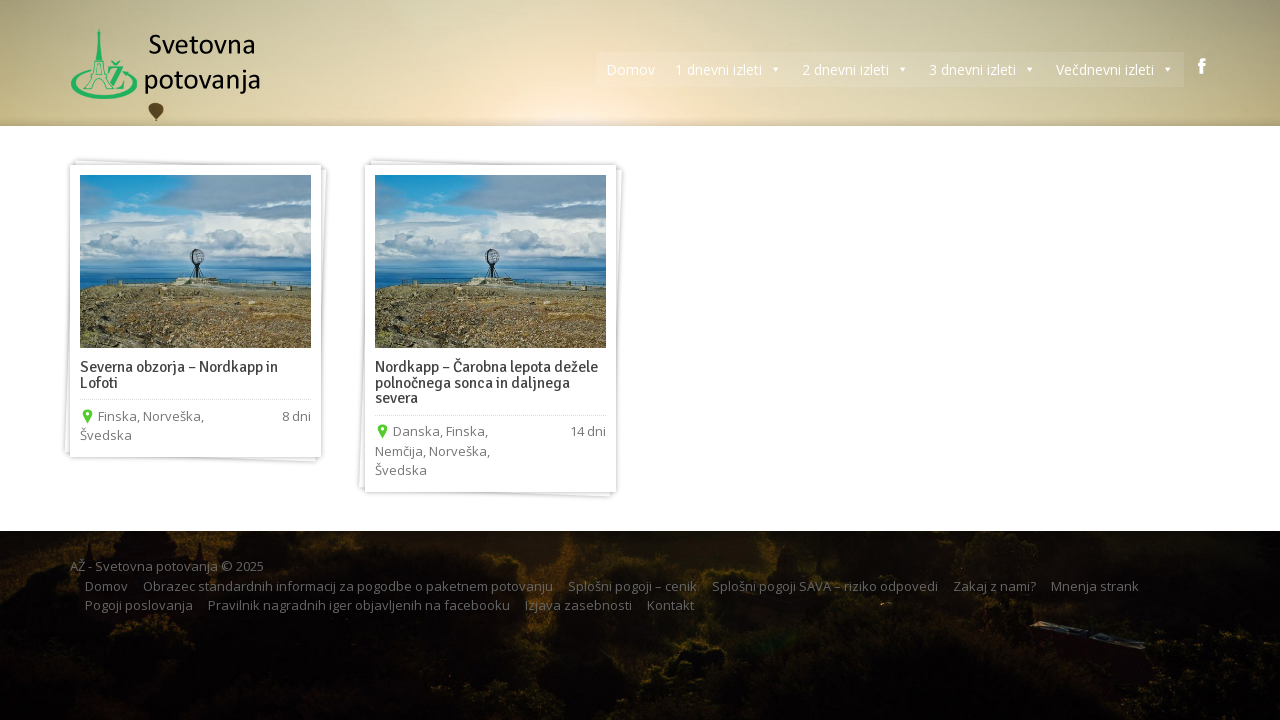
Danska (416, 431)
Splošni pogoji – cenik (632, 586)
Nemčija (399, 451)
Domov (630, 69)
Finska (117, 416)
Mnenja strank (1095, 586)
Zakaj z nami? (994, 586)
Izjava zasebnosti (578, 605)
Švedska (106, 435)
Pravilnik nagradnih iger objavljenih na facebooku (359, 605)
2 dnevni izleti (855, 69)
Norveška (172, 416)
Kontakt (670, 605)
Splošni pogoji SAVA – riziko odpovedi (825, 586)
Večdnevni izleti (1115, 69)
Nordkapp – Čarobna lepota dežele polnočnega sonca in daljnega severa (486, 382)
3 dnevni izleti (982, 69)
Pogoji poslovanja (139, 605)
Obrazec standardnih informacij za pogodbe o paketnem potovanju (348, 586)
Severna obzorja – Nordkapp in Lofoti (179, 375)
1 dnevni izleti (728, 69)
